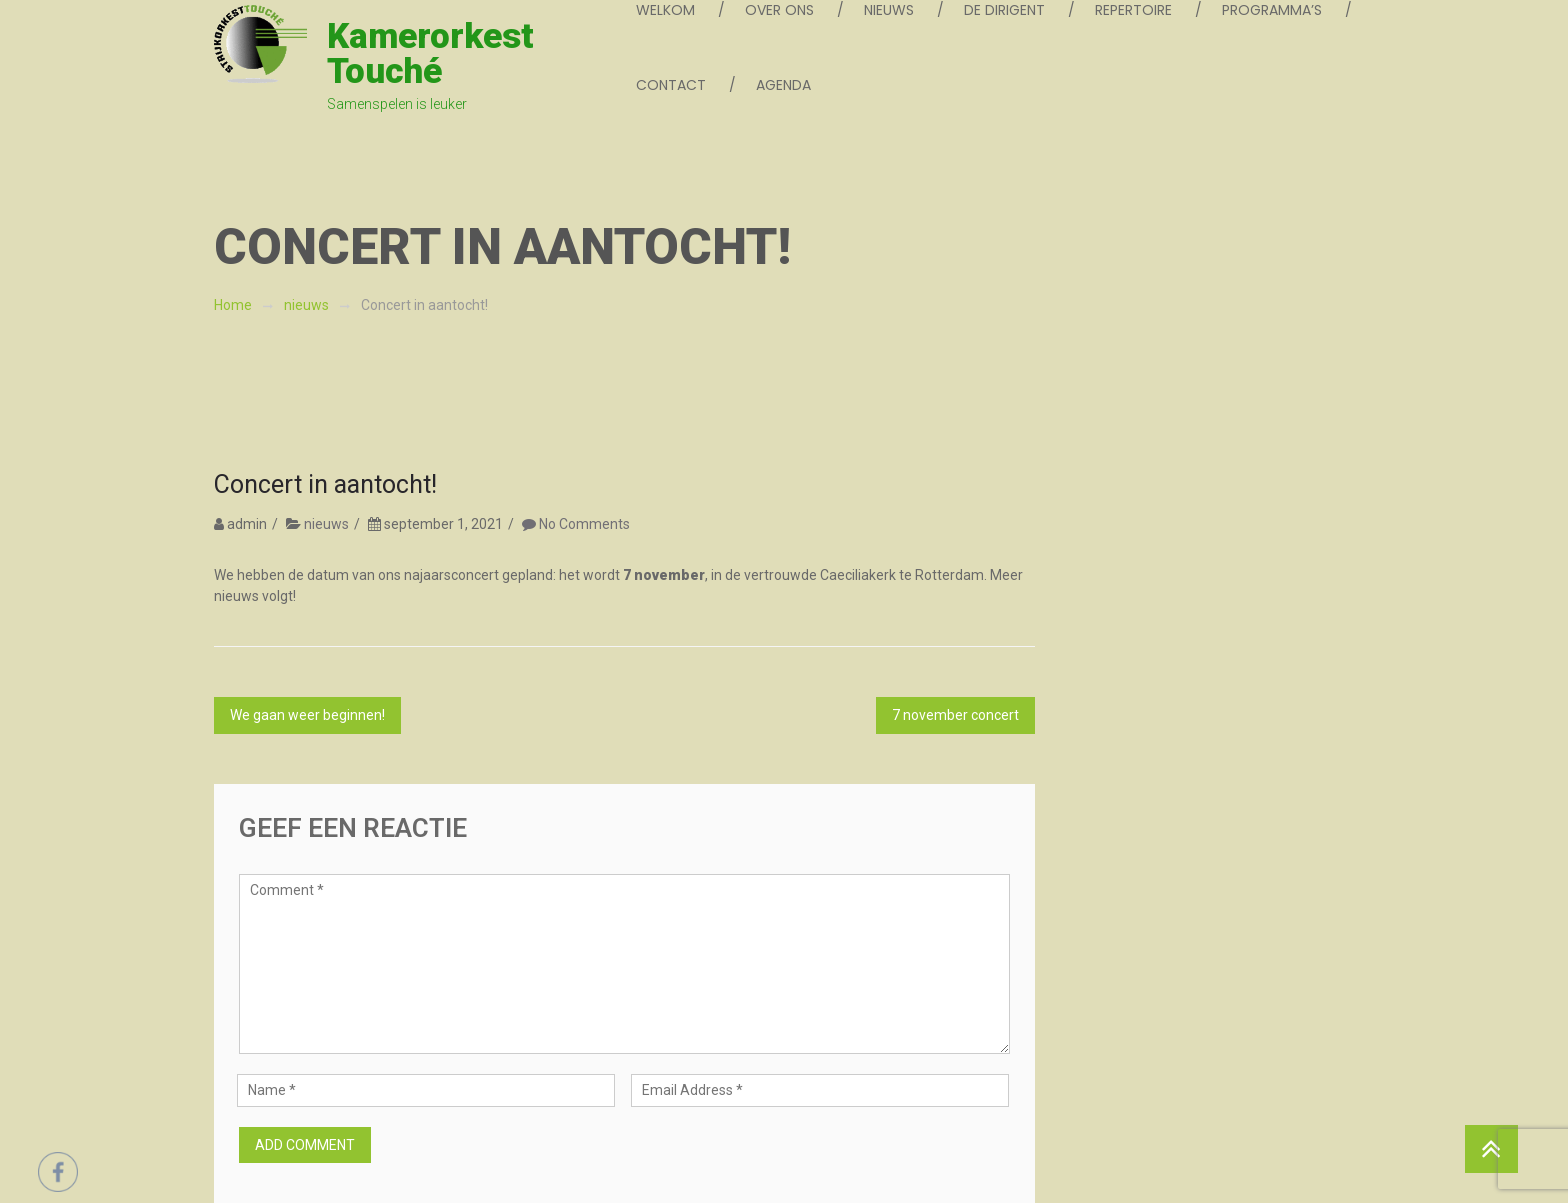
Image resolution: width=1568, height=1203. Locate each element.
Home (233, 305)
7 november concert (955, 715)
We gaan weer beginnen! (307, 715)
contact (671, 85)
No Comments (584, 524)
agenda (783, 85)
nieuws (306, 305)
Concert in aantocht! (325, 484)
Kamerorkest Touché (430, 54)
